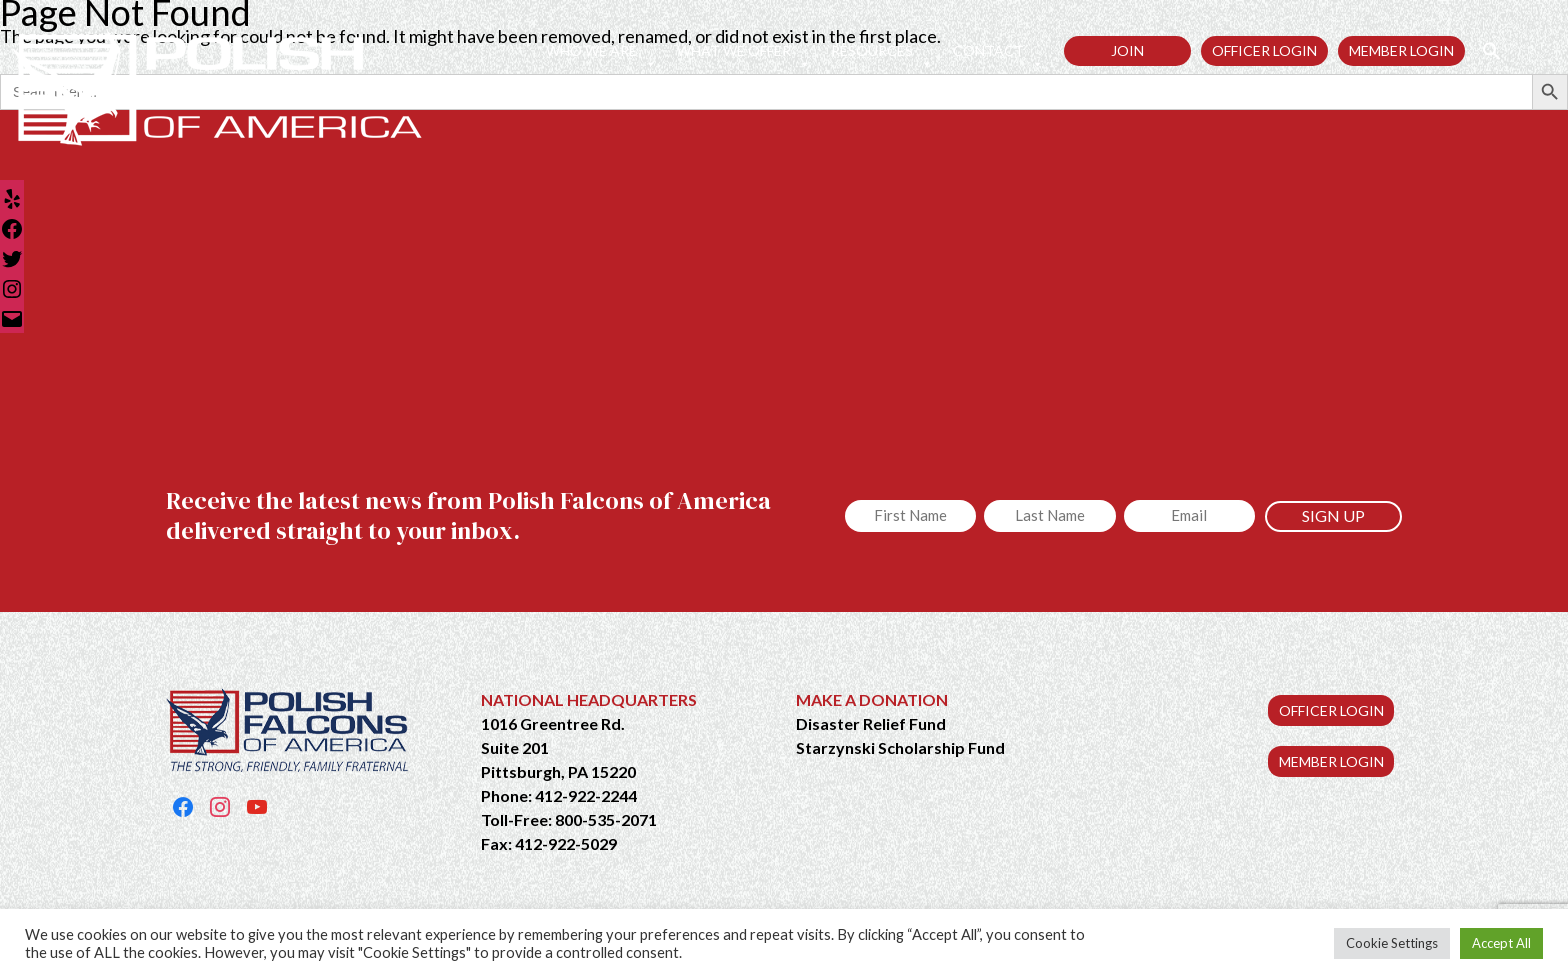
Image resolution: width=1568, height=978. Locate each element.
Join (1127, 50)
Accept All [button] (1501, 943)
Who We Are (601, 51)
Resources (882, 51)
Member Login (1401, 50)
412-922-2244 (586, 795)
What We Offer (744, 51)
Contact (998, 51)
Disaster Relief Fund (871, 723)
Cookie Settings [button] (1392, 943)
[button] (1483, 49)
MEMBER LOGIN (1331, 761)
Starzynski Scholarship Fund (900, 747)
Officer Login (1264, 50)
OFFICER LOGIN (1331, 710)
